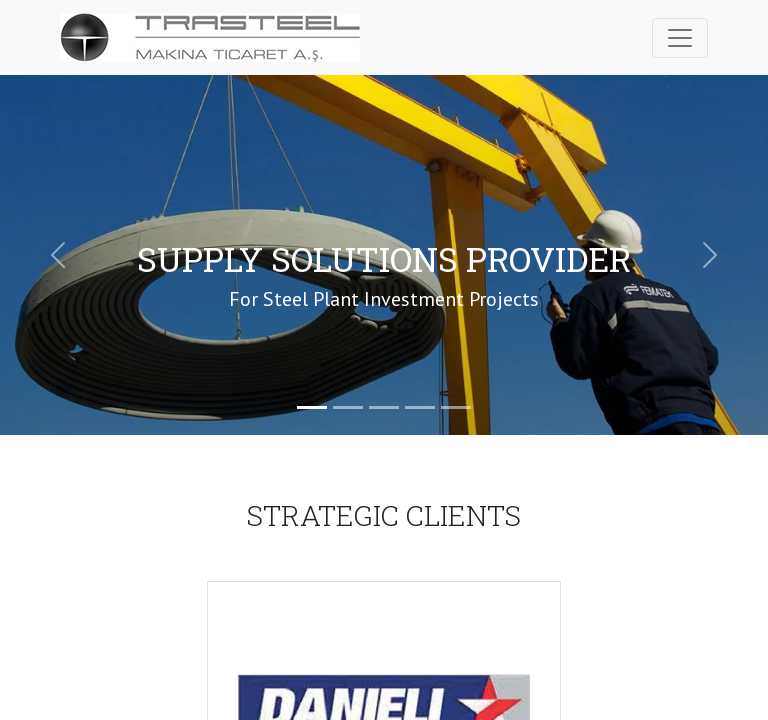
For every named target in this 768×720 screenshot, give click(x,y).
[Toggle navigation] (680, 38)
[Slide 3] (384, 407)
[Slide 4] (420, 407)
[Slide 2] (348, 407)
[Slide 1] (312, 407)
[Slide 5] (456, 407)
